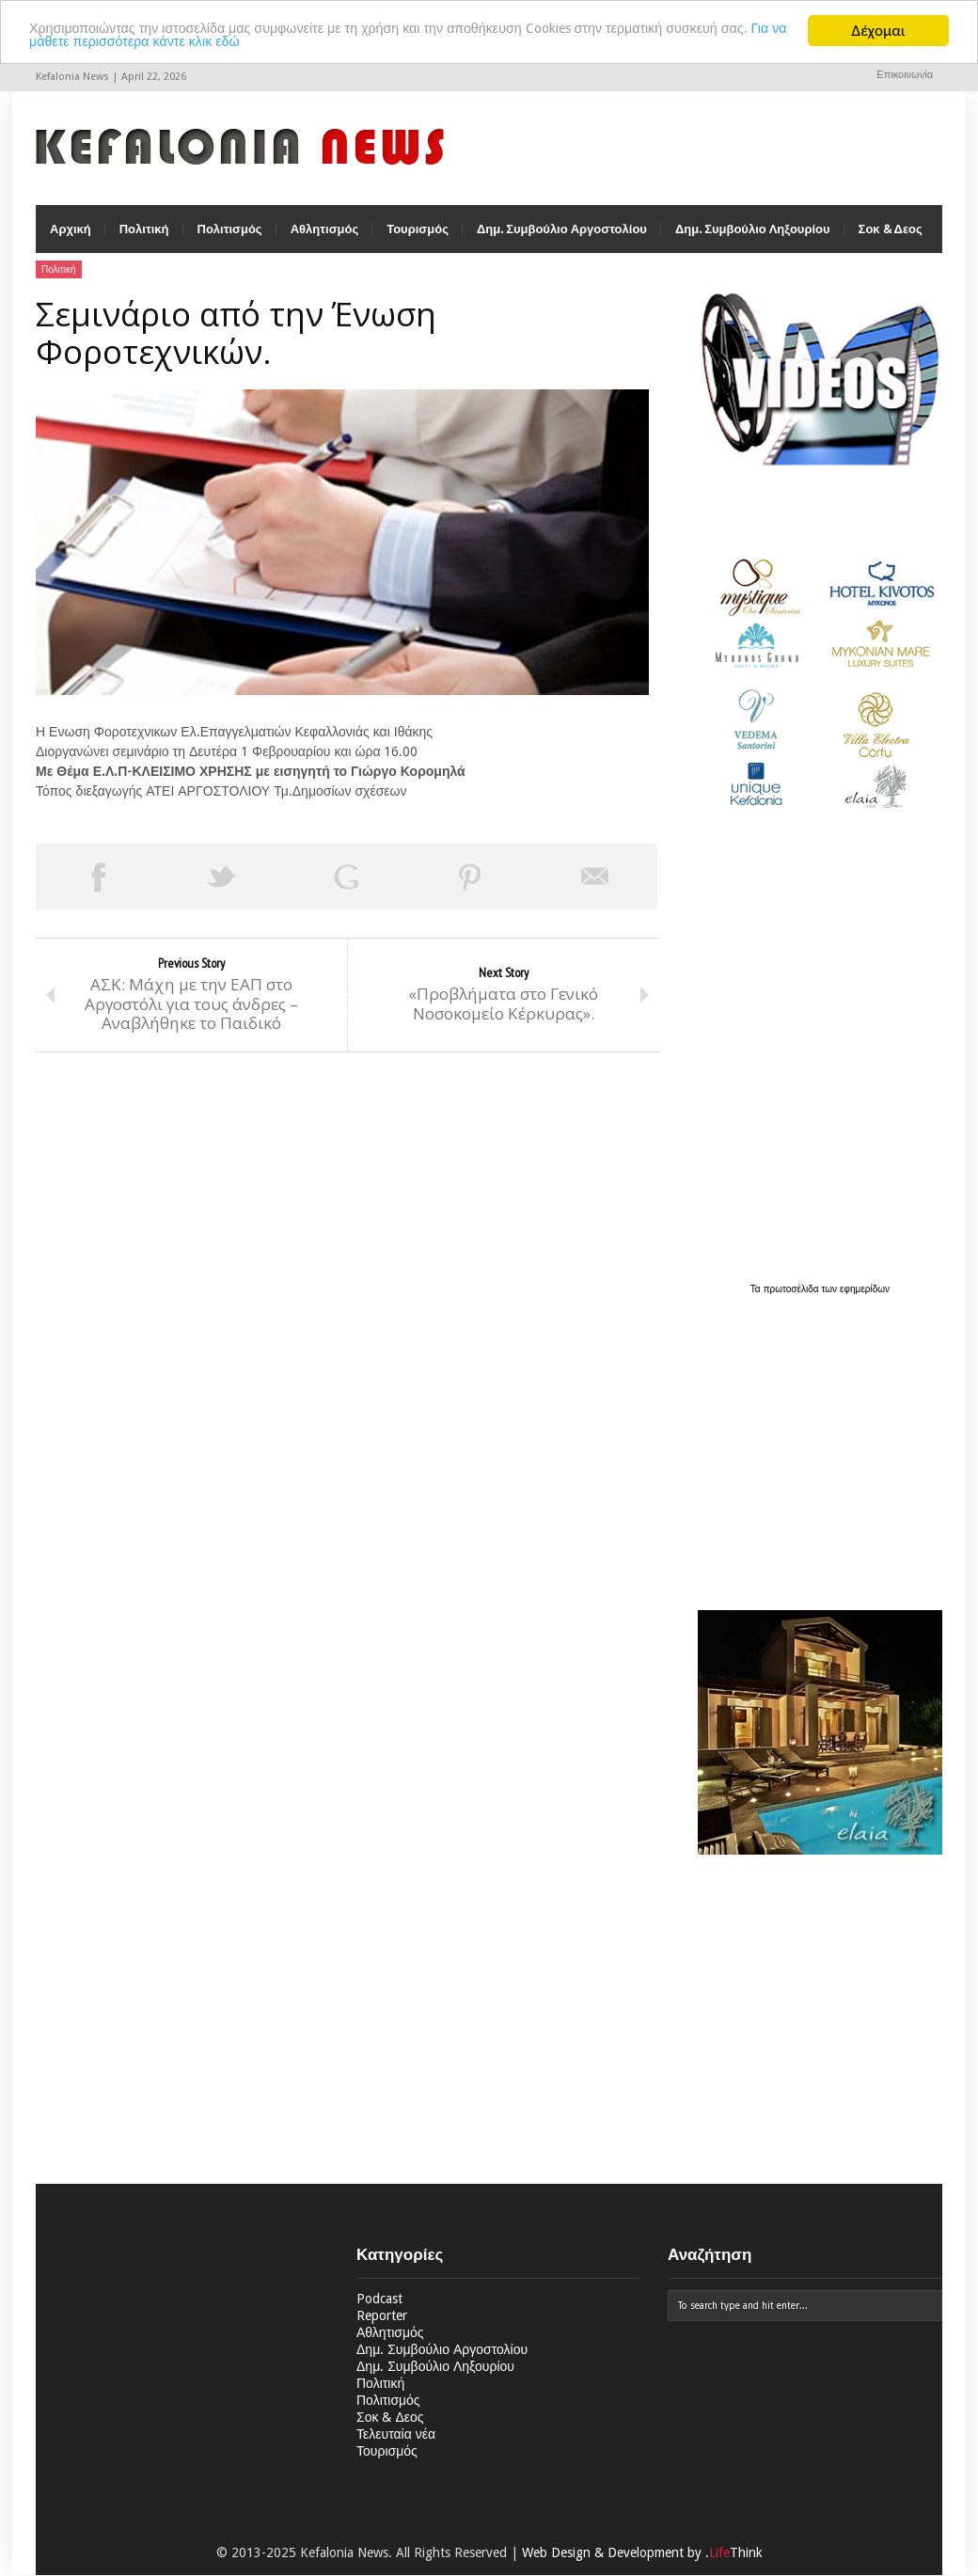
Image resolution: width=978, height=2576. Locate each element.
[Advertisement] (815, 1453)
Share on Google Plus (346, 888)
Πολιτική (144, 240)
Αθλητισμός (325, 240)
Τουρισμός (417, 240)
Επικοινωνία (904, 75)
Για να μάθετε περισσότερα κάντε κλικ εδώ (276, 47)
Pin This (470, 888)
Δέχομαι (879, 30)
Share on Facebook (98, 888)
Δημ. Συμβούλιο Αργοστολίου (562, 240)
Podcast (379, 2309)
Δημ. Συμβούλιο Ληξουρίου (752, 240)
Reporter (381, 2326)
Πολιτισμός (229, 240)
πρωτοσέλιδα (793, 1300)
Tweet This (222, 888)
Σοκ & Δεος (891, 240)
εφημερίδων (865, 1300)
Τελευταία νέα (395, 2445)
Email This (595, 888)
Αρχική (70, 240)
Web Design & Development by (642, 2563)
